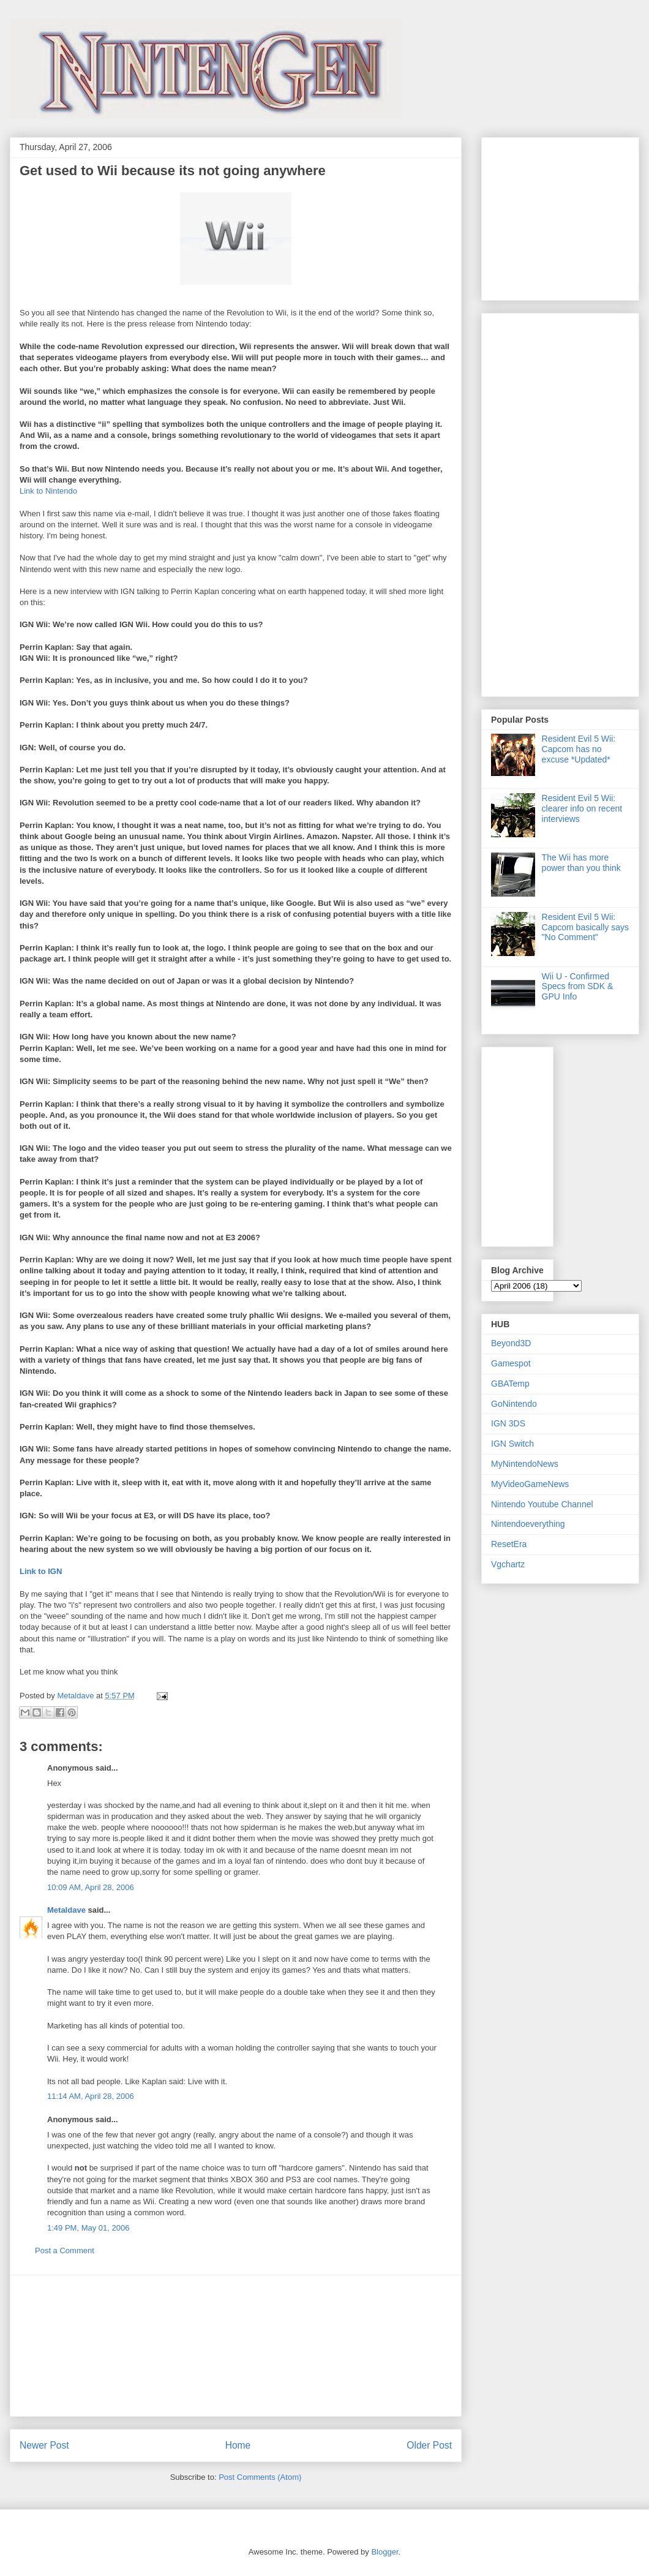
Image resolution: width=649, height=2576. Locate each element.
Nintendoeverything (528, 1524)
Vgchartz (508, 1564)
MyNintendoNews (524, 1464)
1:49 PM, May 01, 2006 (88, 2227)
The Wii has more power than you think (581, 863)
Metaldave (66, 1910)
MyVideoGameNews (530, 1484)
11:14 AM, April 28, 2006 (90, 2096)
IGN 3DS (508, 1423)
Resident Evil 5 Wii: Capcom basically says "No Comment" (585, 927)
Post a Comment (64, 2250)
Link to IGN (41, 1571)
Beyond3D (511, 1343)
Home (238, 2445)
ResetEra (509, 1544)
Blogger (384, 2551)
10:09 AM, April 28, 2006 (90, 1887)
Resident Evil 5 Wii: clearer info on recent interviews (582, 808)
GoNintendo (514, 1404)
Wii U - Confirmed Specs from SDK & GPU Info (577, 986)
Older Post (429, 2445)
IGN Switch (512, 1443)
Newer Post (44, 2445)
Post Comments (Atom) (260, 2477)
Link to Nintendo (48, 490)
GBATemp (510, 1383)
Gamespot (511, 1363)
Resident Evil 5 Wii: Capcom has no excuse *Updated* (579, 749)
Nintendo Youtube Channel (542, 1504)
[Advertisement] (235, 2345)
